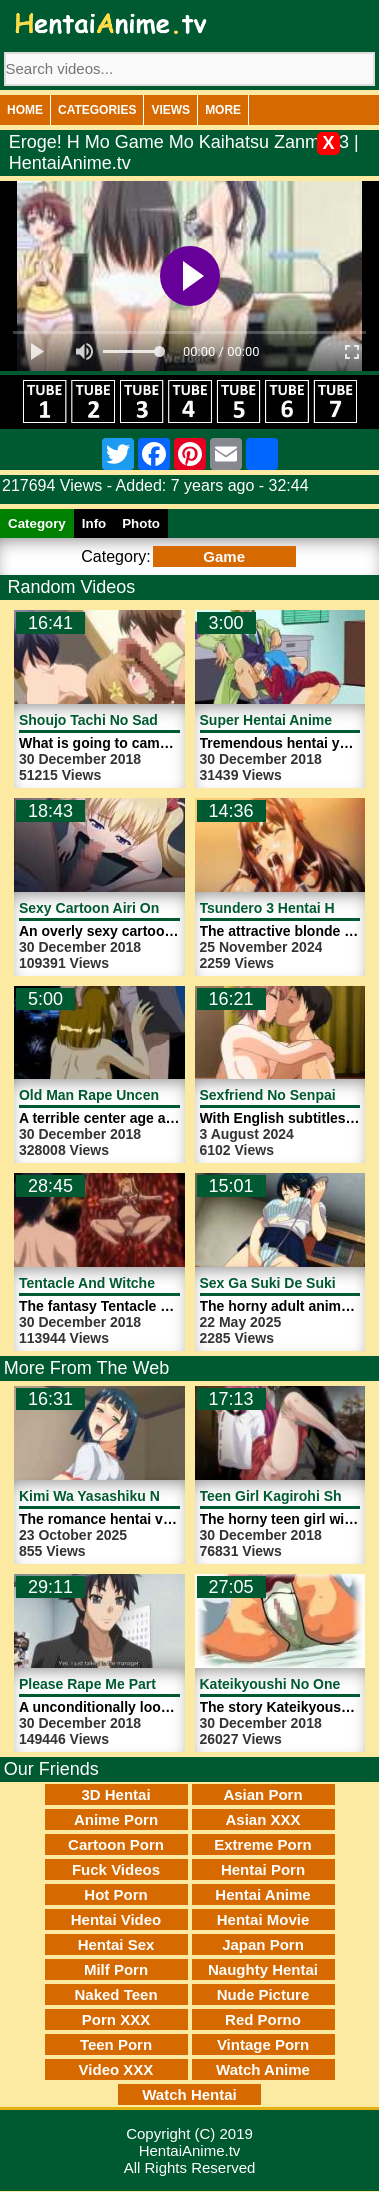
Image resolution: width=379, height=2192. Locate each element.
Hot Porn (115, 1894)
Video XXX (116, 2069)
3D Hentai (115, 1794)
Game (224, 556)
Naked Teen (115, 1994)
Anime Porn (116, 1819)
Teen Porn (116, 2044)
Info (94, 523)
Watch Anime (263, 2069)
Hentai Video (116, 1919)
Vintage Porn (263, 2044)
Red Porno (263, 2019)
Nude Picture (263, 1994)
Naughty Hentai (263, 1969)
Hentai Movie (263, 1919)
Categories (97, 110)
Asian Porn (262, 1794)
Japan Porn (263, 1944)
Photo (141, 523)
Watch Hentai (189, 2094)
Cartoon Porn (116, 1844)
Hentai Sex (116, 1944)
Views (170, 110)
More (223, 110)
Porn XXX (116, 2019)
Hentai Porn (263, 1869)
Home (25, 110)
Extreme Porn (263, 1844)
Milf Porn (116, 1969)
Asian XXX (262, 1819)
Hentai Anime (262, 1894)
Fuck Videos (116, 1869)
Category (37, 523)
